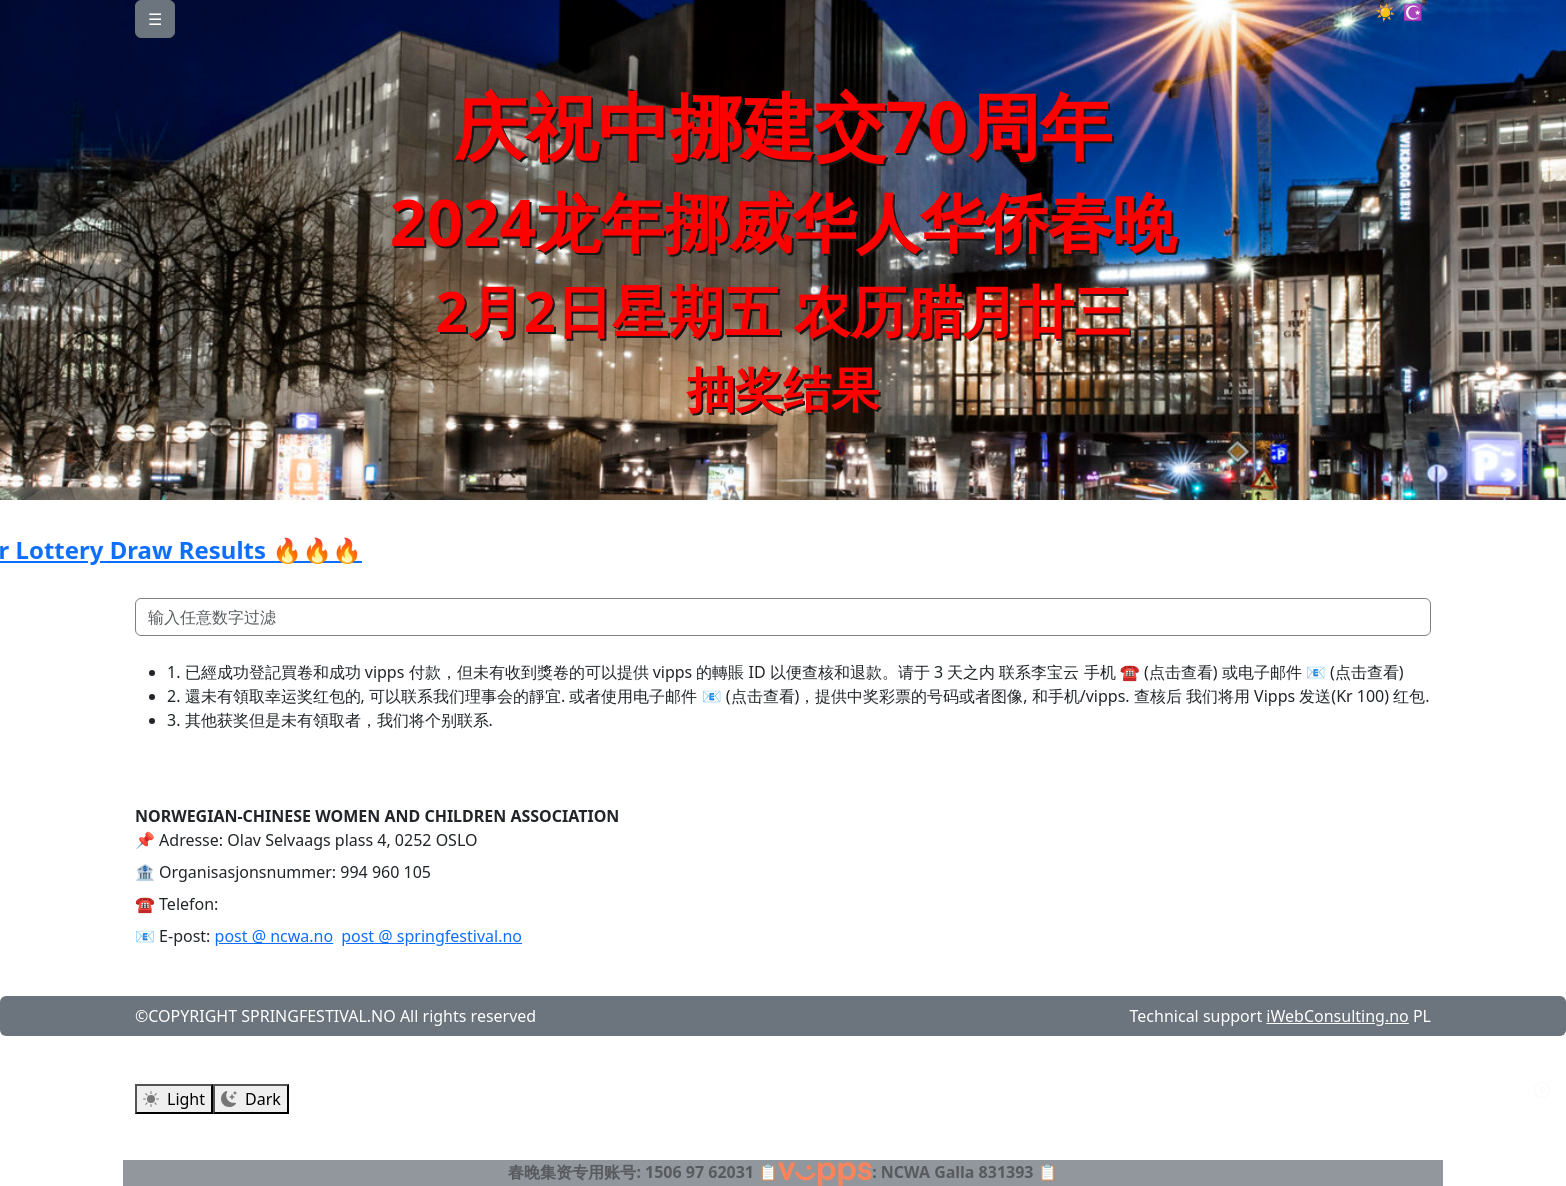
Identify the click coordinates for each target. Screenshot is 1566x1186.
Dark (251, 1099)
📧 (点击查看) (1355, 672)
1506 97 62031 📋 (711, 1172)
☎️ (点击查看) (1169, 672)
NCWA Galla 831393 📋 (969, 1172)
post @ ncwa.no (274, 936)
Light (174, 1099)
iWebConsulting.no (1337, 1016)
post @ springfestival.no (431, 936)
